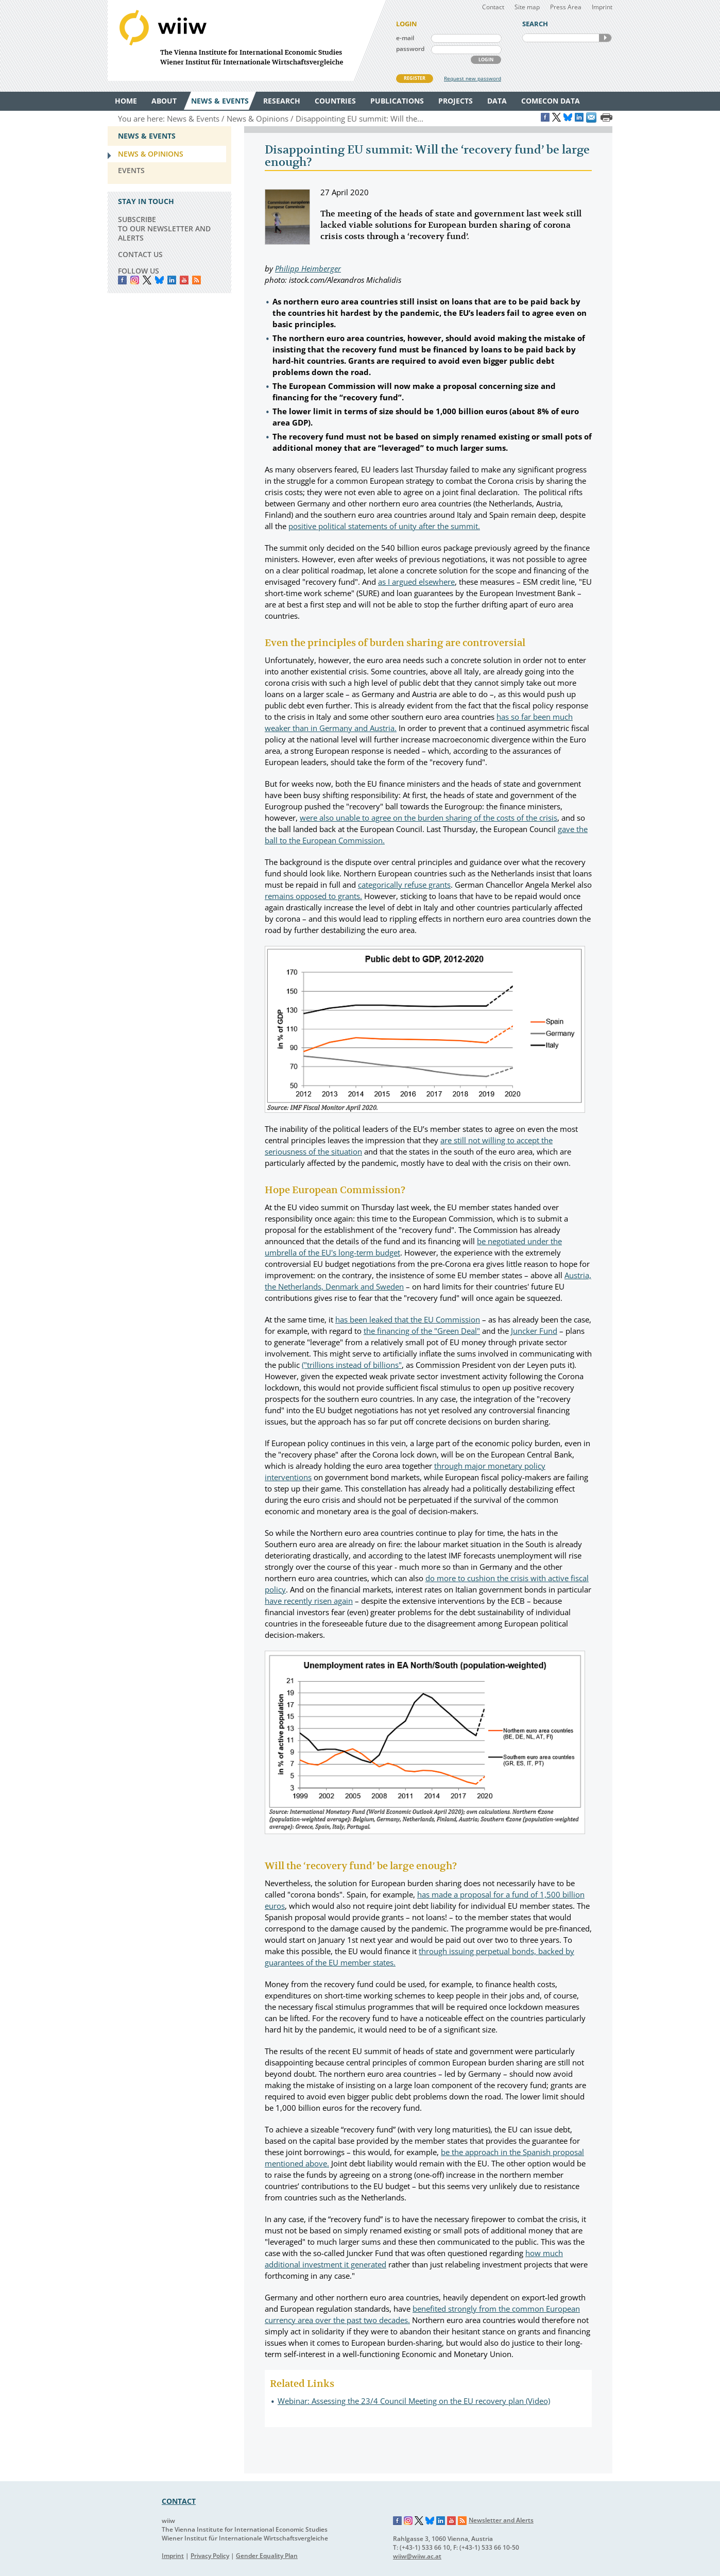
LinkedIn (171, 280)
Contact (493, 7)
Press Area (565, 7)
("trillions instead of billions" (352, 1365)
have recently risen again (309, 1601)
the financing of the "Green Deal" (422, 1331)
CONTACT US (140, 254)
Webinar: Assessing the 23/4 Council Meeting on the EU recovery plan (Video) (414, 2401)
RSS (196, 280)
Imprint (602, 7)
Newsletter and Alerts (501, 2520)
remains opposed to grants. (313, 896)
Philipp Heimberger (308, 268)
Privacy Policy (210, 2555)
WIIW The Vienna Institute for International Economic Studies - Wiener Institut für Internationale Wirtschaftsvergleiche (247, 40)
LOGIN (485, 59)
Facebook (122, 280)
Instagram (408, 2521)
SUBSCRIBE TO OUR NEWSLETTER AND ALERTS (164, 228)
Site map (527, 7)
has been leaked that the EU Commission (407, 1319)
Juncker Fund (534, 1331)
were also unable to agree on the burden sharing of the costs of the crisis (428, 817)
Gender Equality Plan (267, 2555)
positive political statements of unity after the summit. (384, 526)
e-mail (405, 37)
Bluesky (159, 280)
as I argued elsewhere (416, 582)
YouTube (184, 280)
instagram (134, 280)
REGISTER (414, 78)
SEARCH (605, 38)
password (410, 48)
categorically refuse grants (404, 884)
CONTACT (179, 2501)
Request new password (472, 78)
